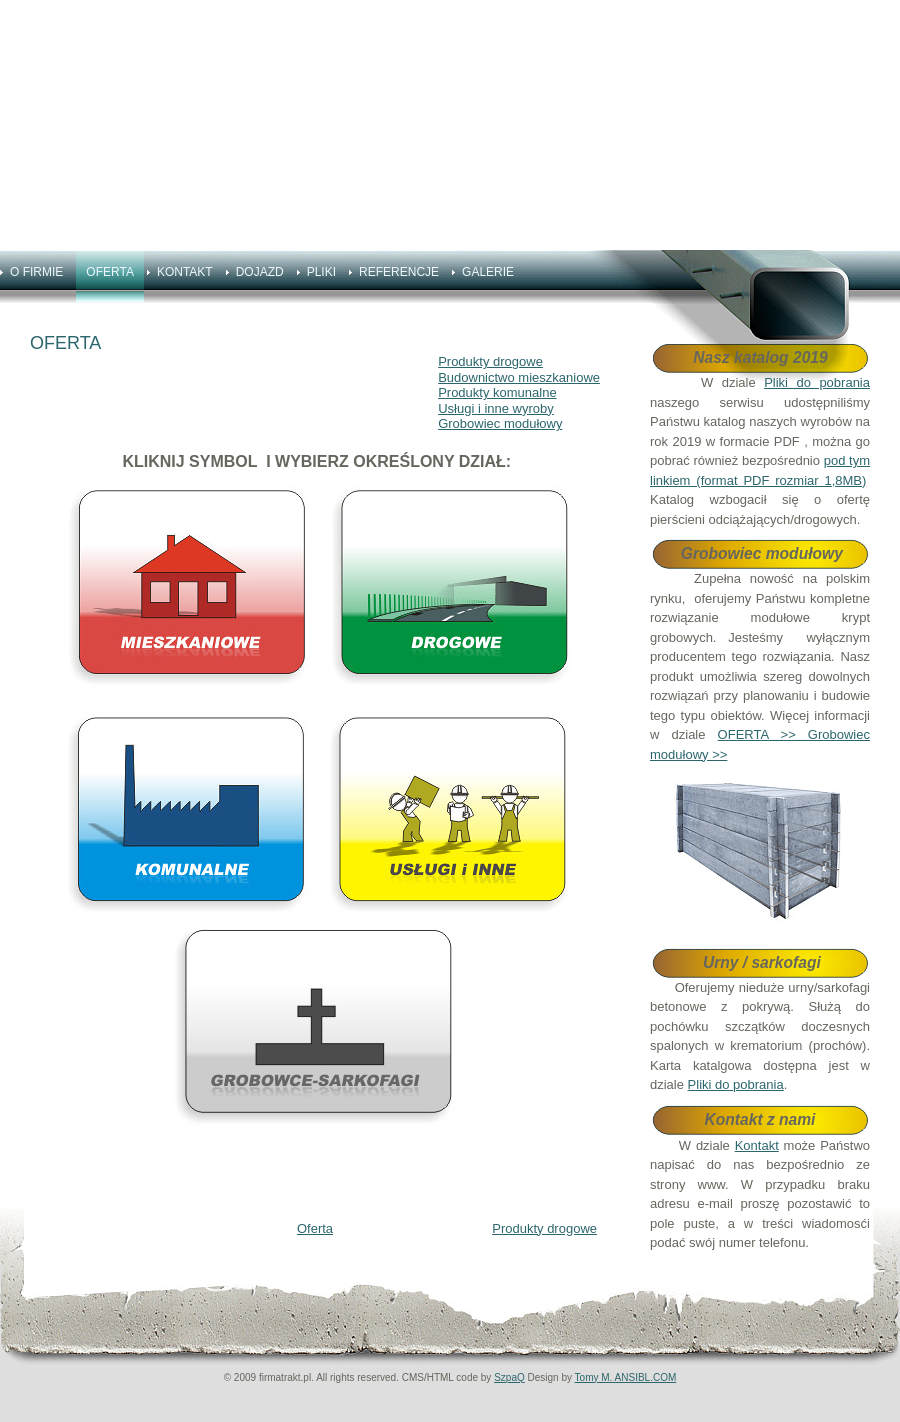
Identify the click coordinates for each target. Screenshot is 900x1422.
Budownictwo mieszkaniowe (519, 377)
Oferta (315, 1228)
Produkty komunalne (497, 392)
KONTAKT (185, 272)
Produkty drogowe (490, 361)
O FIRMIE (36, 272)
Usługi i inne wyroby (496, 408)
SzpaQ (509, 1377)
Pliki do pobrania (817, 382)
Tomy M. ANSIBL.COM (626, 1377)
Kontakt (757, 1145)
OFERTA (110, 272)
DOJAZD (260, 272)
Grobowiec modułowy (500, 423)
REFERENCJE (399, 272)
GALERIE (488, 272)
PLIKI (321, 272)
